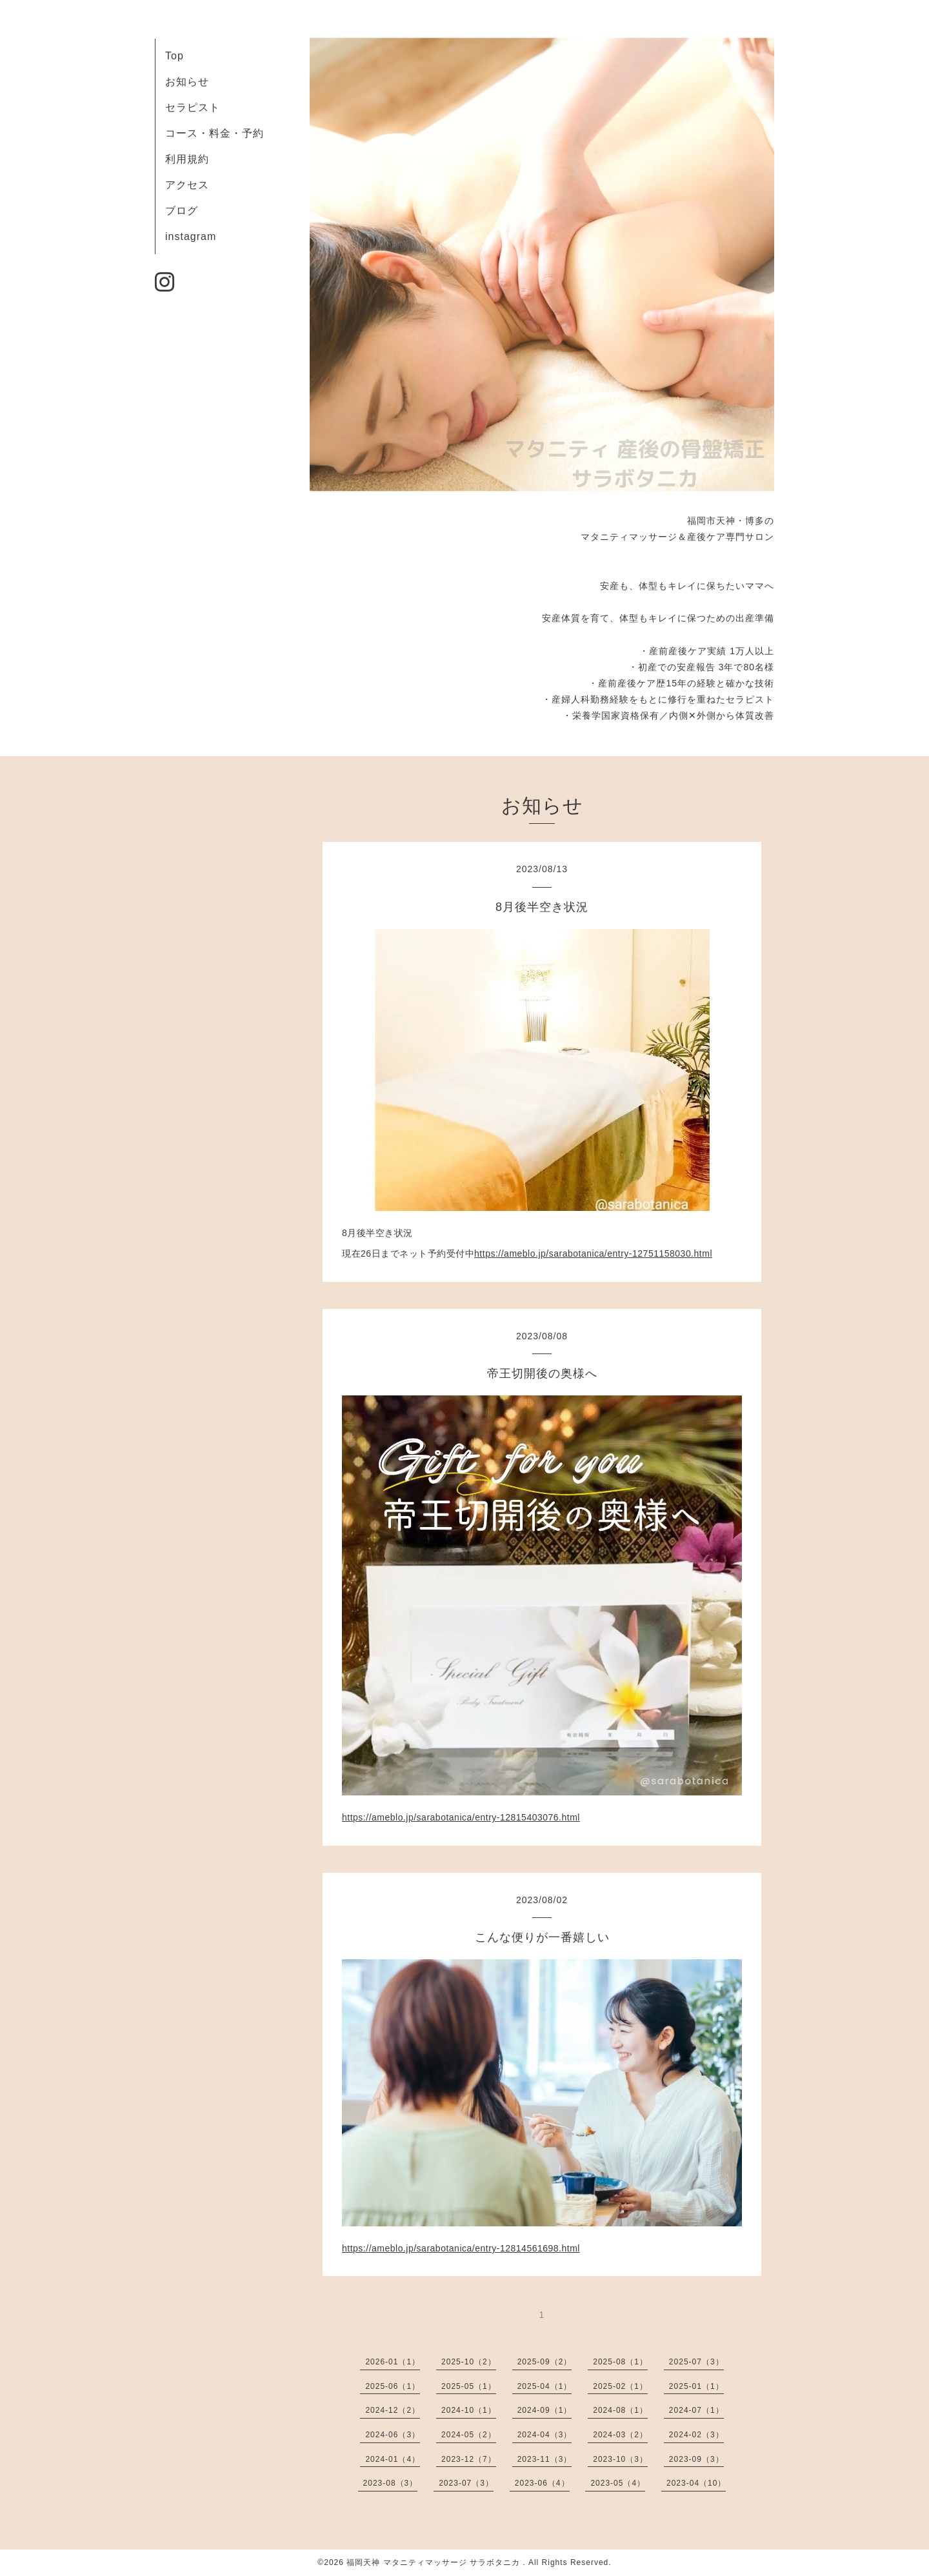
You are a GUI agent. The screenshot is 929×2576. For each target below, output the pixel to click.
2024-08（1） (620, 2410)
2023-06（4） (542, 2483)
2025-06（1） (392, 2386)
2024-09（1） (544, 2410)
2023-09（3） (696, 2459)
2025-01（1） (696, 2386)
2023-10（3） (620, 2459)
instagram (190, 236)
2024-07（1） (696, 2410)
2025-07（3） (696, 2361)
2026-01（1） (392, 2361)
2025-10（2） (468, 2361)
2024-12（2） (392, 2410)
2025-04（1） (544, 2386)
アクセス (187, 184)
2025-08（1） (620, 2361)
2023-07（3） (466, 2483)
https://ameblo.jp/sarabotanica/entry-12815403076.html (461, 1817)
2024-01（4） (392, 2459)
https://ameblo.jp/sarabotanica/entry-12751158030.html (593, 1253)
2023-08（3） (390, 2483)
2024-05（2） (468, 2434)
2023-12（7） (468, 2459)
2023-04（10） (696, 2483)
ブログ (181, 210)
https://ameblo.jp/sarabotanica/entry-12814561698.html (461, 2248)
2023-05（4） (617, 2483)
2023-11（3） (544, 2459)
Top (174, 55)
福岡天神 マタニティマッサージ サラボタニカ (434, 2562)
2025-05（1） (468, 2386)
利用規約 (187, 159)
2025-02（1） (620, 2386)
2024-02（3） (696, 2434)
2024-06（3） (392, 2434)
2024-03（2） (620, 2434)
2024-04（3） (544, 2434)
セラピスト (192, 107)
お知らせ (187, 81)
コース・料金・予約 (214, 133)
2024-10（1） (468, 2410)
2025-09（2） (544, 2361)
